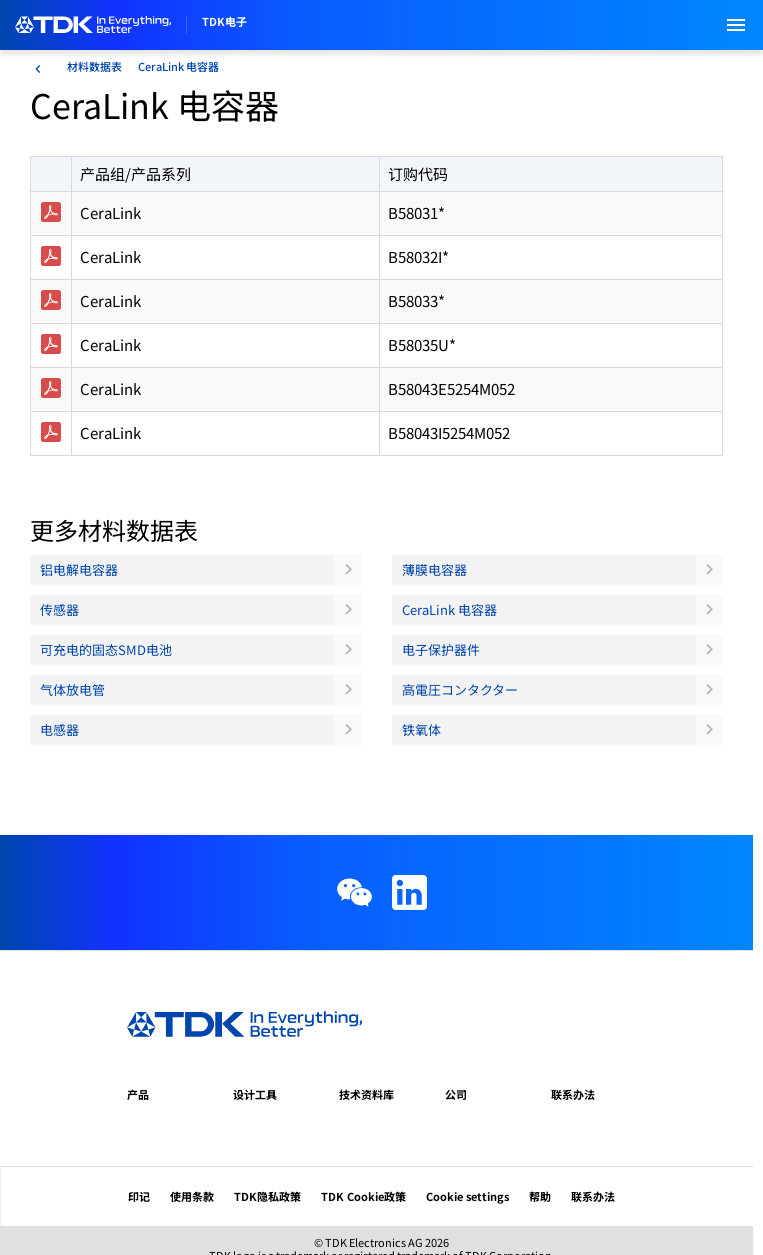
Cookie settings (467, 1196)
